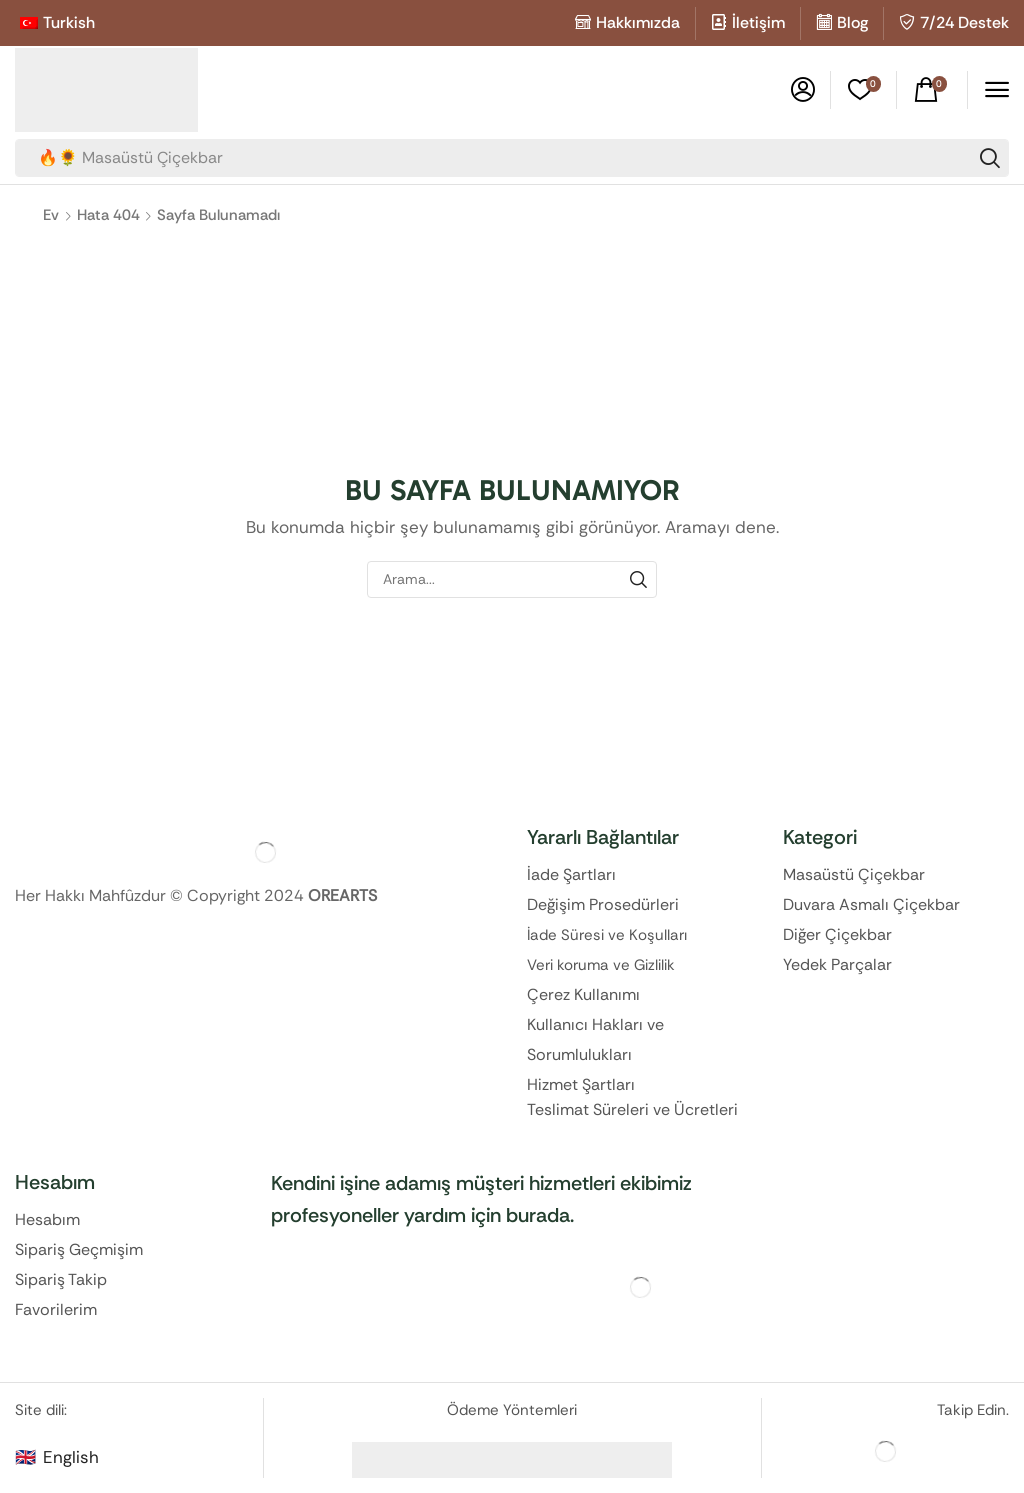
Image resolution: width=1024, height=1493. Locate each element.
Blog (852, 22)
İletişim (758, 22)
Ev (51, 215)
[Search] (990, 158)
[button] (803, 90)
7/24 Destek (964, 22)
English (71, 1457)
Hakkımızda (638, 22)
